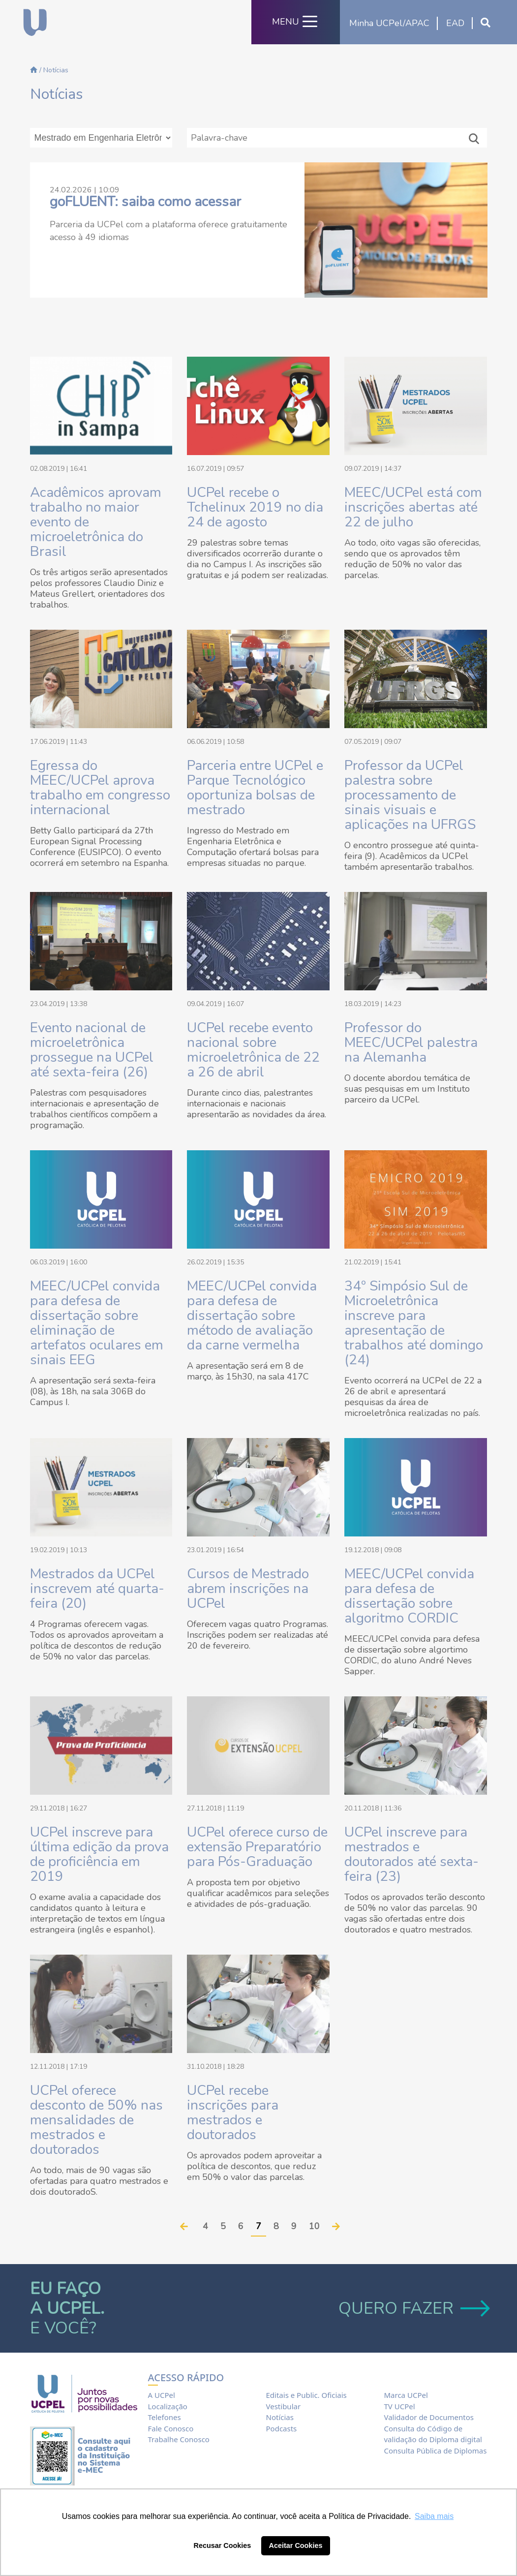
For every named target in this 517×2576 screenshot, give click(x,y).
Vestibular (283, 2406)
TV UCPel (399, 2406)
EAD (455, 23)
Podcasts (281, 2428)
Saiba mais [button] (434, 2516)
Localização (167, 2406)
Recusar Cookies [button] (222, 2545)
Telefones (164, 2417)
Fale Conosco (171, 2428)
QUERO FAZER (412, 2308)
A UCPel (161, 2395)
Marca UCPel (406, 2395)
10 (314, 2226)
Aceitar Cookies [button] (296, 2545)
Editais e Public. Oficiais (306, 2395)
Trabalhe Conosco (179, 2439)
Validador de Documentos (429, 2417)
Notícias (280, 2417)
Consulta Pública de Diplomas (435, 2450)
